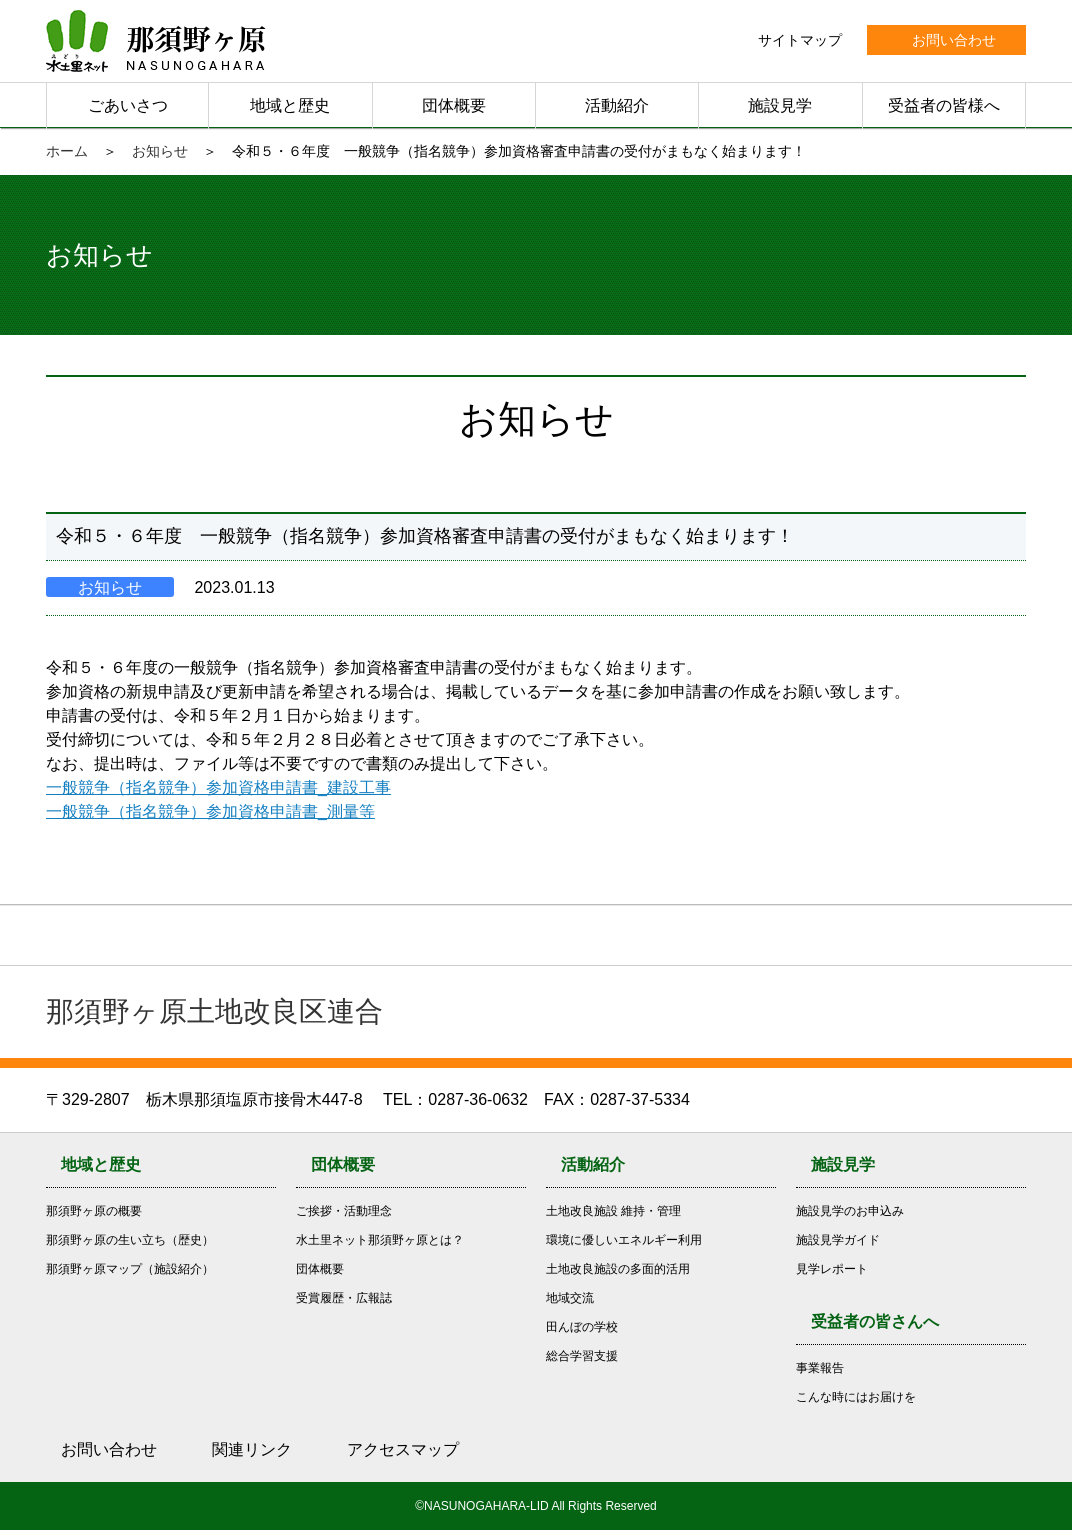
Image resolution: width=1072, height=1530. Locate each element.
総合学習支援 (582, 1356)
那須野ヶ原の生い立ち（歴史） (130, 1240)
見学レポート (832, 1269)
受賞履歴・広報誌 (344, 1298)
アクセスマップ (403, 1449)
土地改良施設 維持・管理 (613, 1211)
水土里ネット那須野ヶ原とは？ (380, 1240)
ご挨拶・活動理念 (344, 1211)
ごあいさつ (128, 105)
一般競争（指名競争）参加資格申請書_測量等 (210, 811)
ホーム (67, 151)
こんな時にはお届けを (856, 1397)
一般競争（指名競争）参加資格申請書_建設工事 (218, 787)
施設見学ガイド (838, 1240)
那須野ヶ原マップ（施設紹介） (130, 1269)
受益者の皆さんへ (875, 1321)
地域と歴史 (290, 105)
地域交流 (570, 1298)
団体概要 (454, 105)
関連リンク (252, 1449)
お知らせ (160, 151)
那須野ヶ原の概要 (94, 1211)
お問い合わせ (109, 1449)
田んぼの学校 (582, 1327)
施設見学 (780, 105)
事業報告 (820, 1368)
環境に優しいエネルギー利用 (624, 1240)
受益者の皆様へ (944, 105)
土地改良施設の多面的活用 (618, 1269)
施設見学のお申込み (850, 1211)
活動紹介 (617, 105)
